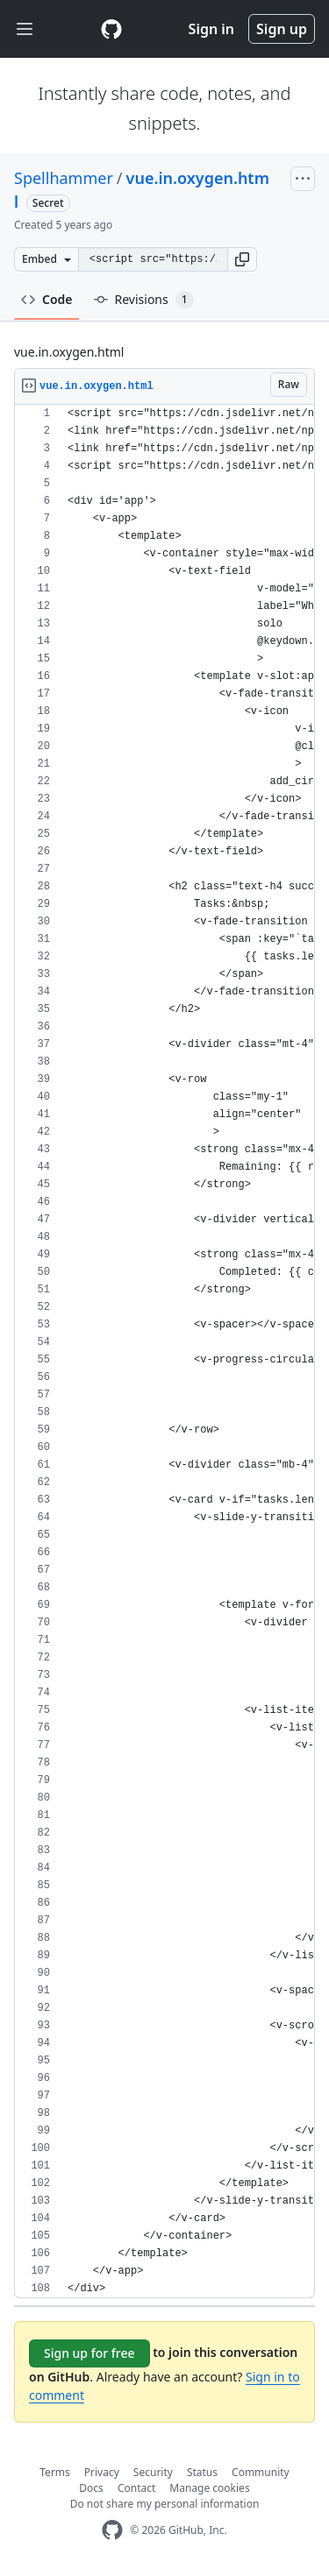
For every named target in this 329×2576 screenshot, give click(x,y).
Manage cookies (209, 2487)
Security (153, 2472)
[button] (242, 259)
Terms (54, 2472)
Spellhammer (63, 177)
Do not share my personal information (165, 2503)
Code (47, 299)
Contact (136, 2487)
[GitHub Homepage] (112, 2530)
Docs (91, 2487)
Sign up (281, 29)
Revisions (144, 299)
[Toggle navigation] (24, 29)
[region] (164, 1351)
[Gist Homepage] (111, 28)
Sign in (211, 29)
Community (261, 2472)
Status (202, 2472)
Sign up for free (89, 2353)
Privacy (101, 2472)
